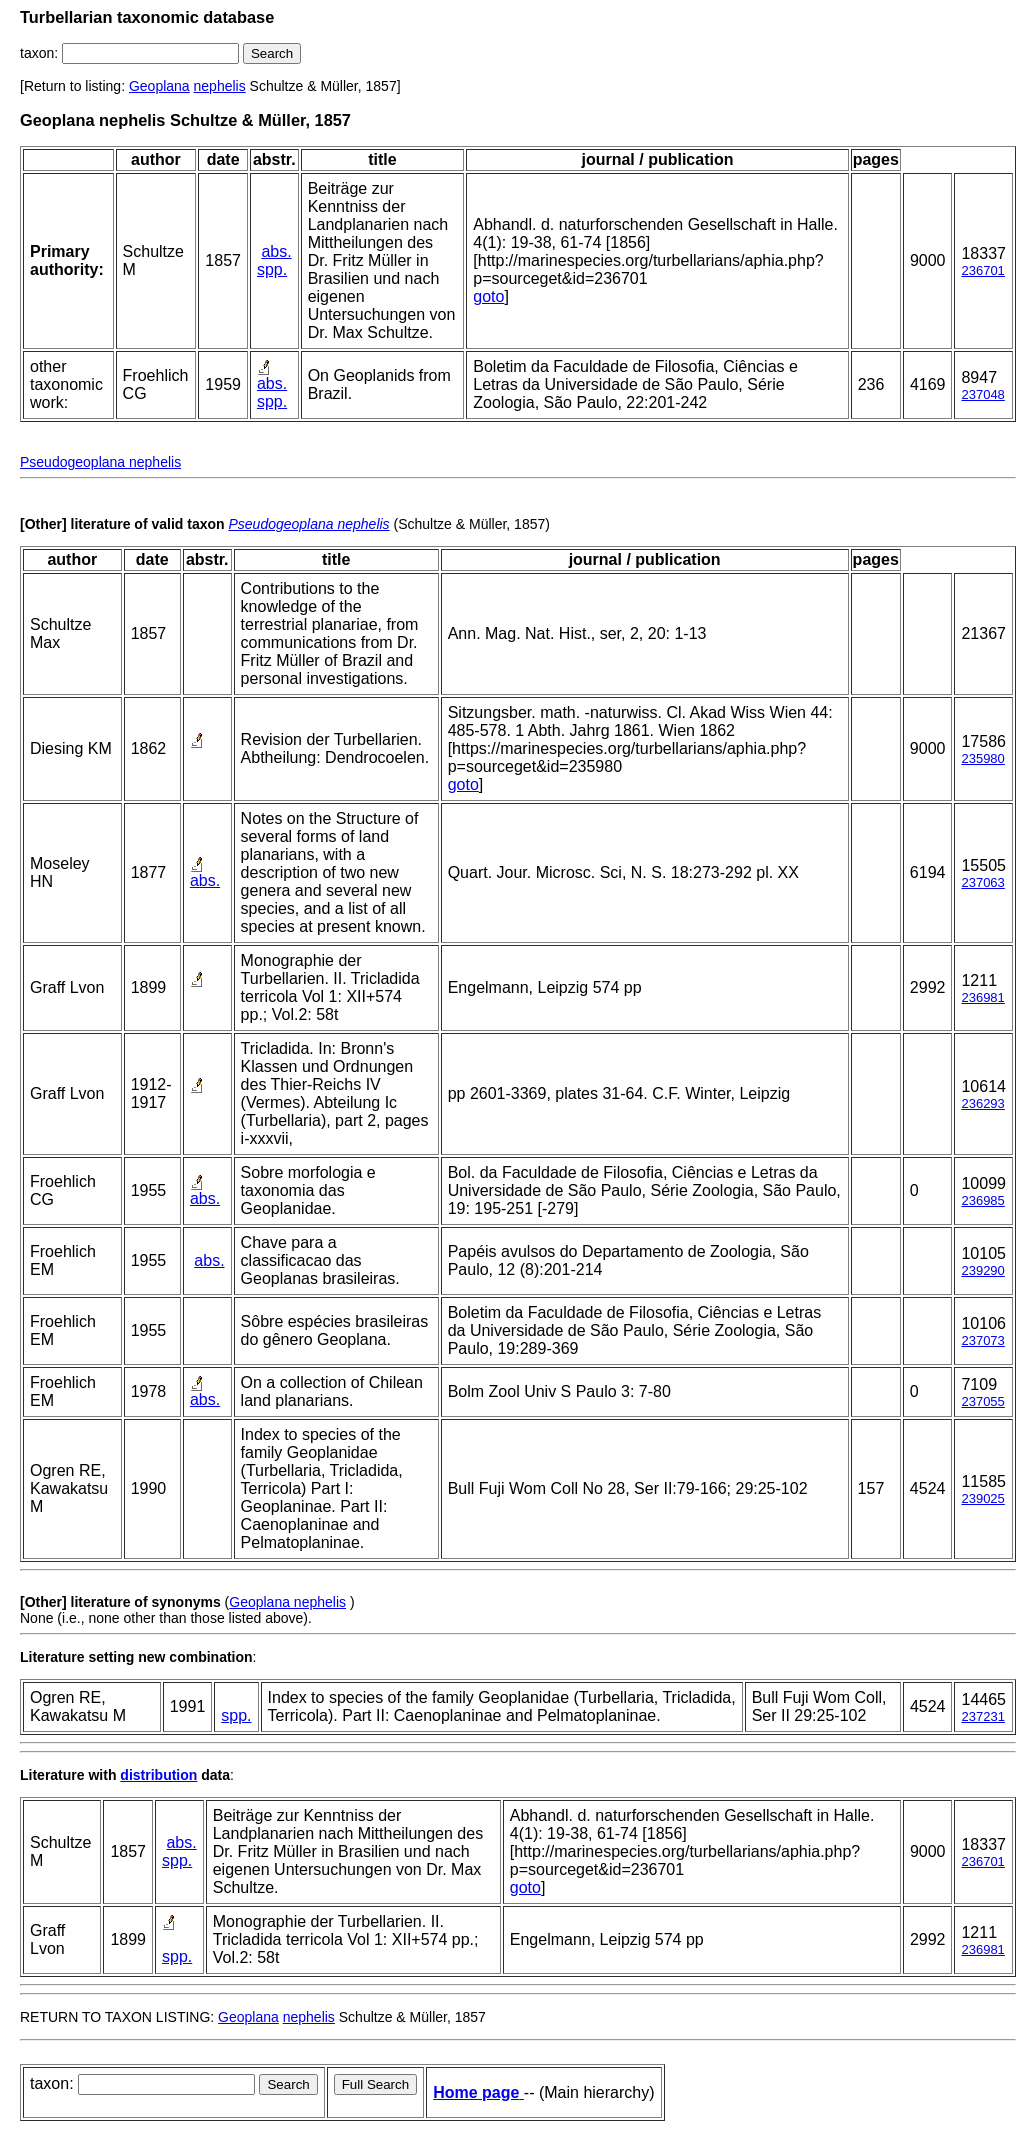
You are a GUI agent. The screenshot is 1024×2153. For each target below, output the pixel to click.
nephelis (220, 86)
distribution (158, 1775)
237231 (982, 1716)
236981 (982, 997)
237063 (982, 882)
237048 (982, 394)
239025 (982, 1498)
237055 (982, 1401)
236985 (982, 1200)
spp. (272, 269)
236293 (982, 1103)
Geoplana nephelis (287, 1602)
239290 (982, 1270)
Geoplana (159, 86)
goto (488, 296)
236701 (982, 270)
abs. (276, 251)
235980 (982, 758)
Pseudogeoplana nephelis (100, 462)
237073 (982, 1340)
